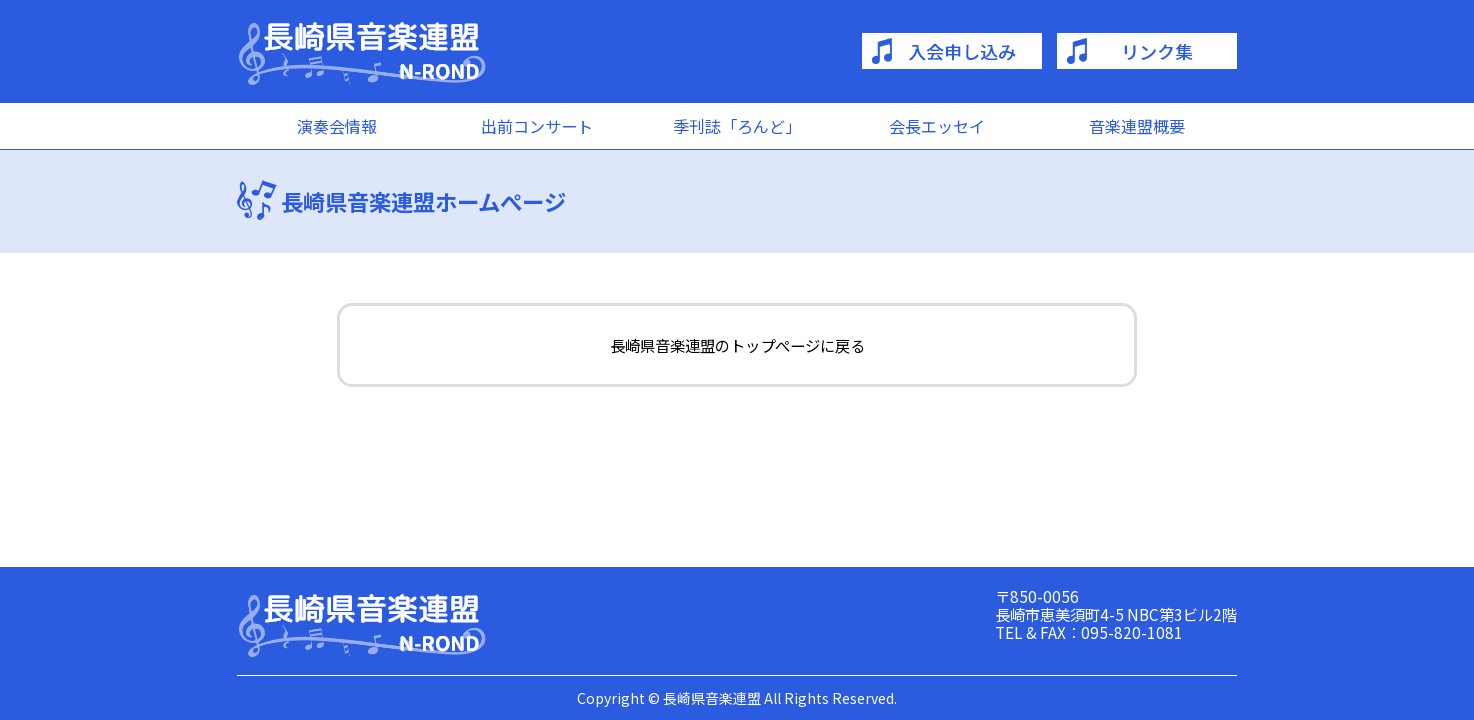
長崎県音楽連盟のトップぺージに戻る (737, 345)
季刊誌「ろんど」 (737, 126)
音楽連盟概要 (1137, 126)
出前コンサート (537, 126)
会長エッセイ (937, 126)
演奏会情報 (337, 126)
